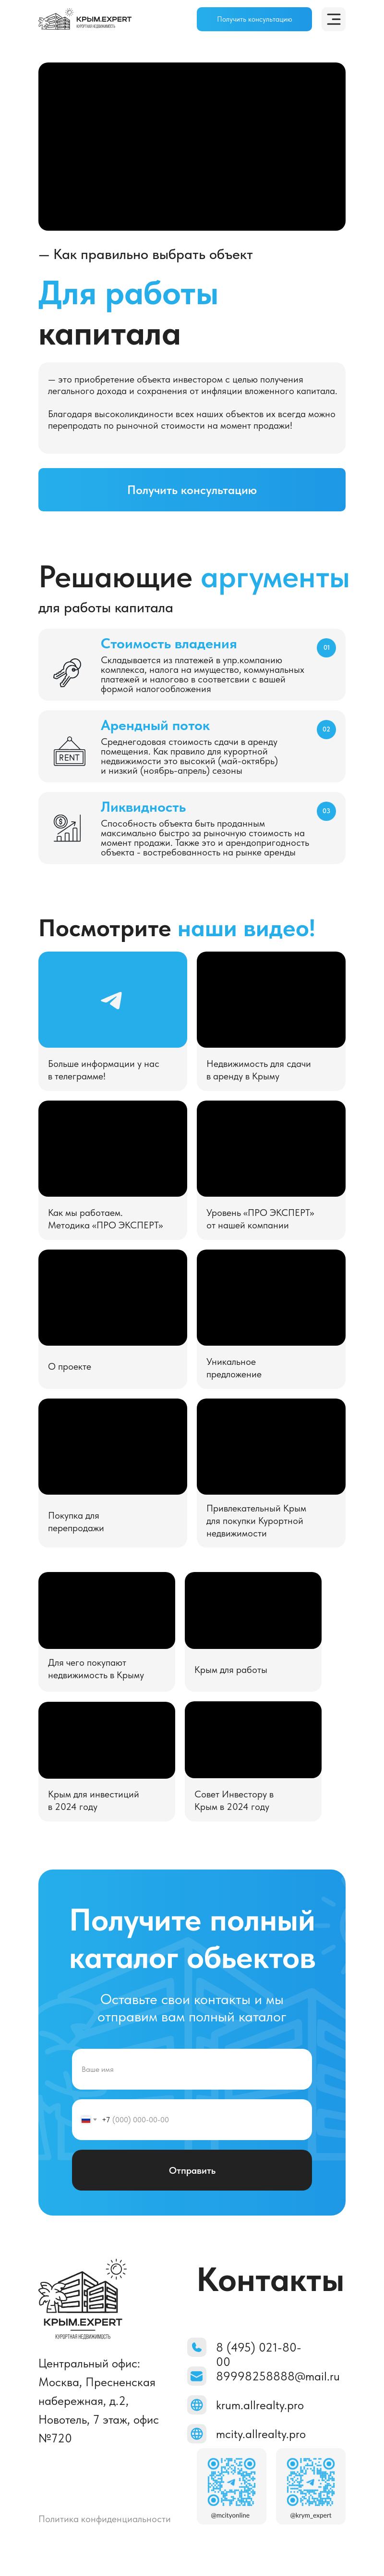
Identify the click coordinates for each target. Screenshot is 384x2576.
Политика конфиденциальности (104, 2519)
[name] (192, 2069)
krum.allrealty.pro (260, 2405)
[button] (254, 19)
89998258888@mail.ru (278, 2376)
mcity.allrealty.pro (261, 2434)
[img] (85, 19)
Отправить (192, 2170)
